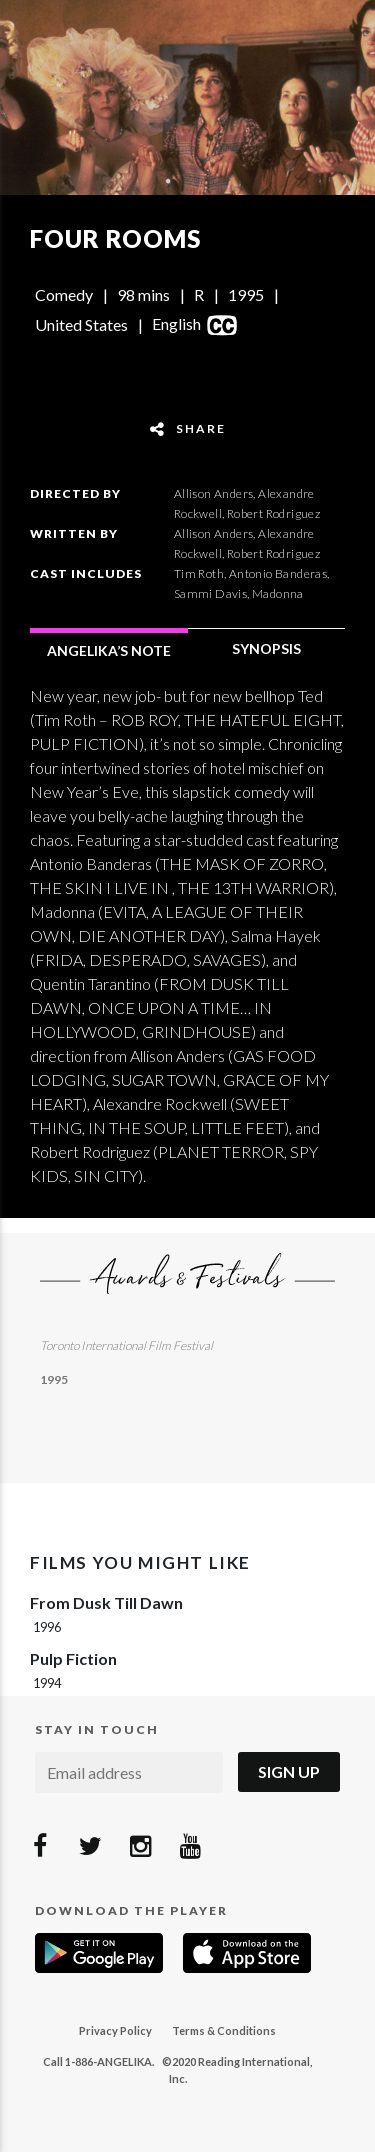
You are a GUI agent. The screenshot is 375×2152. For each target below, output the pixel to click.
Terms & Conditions (224, 2030)
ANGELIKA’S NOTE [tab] (109, 650)
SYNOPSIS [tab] (266, 648)
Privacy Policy (115, 2030)
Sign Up (289, 1771)
